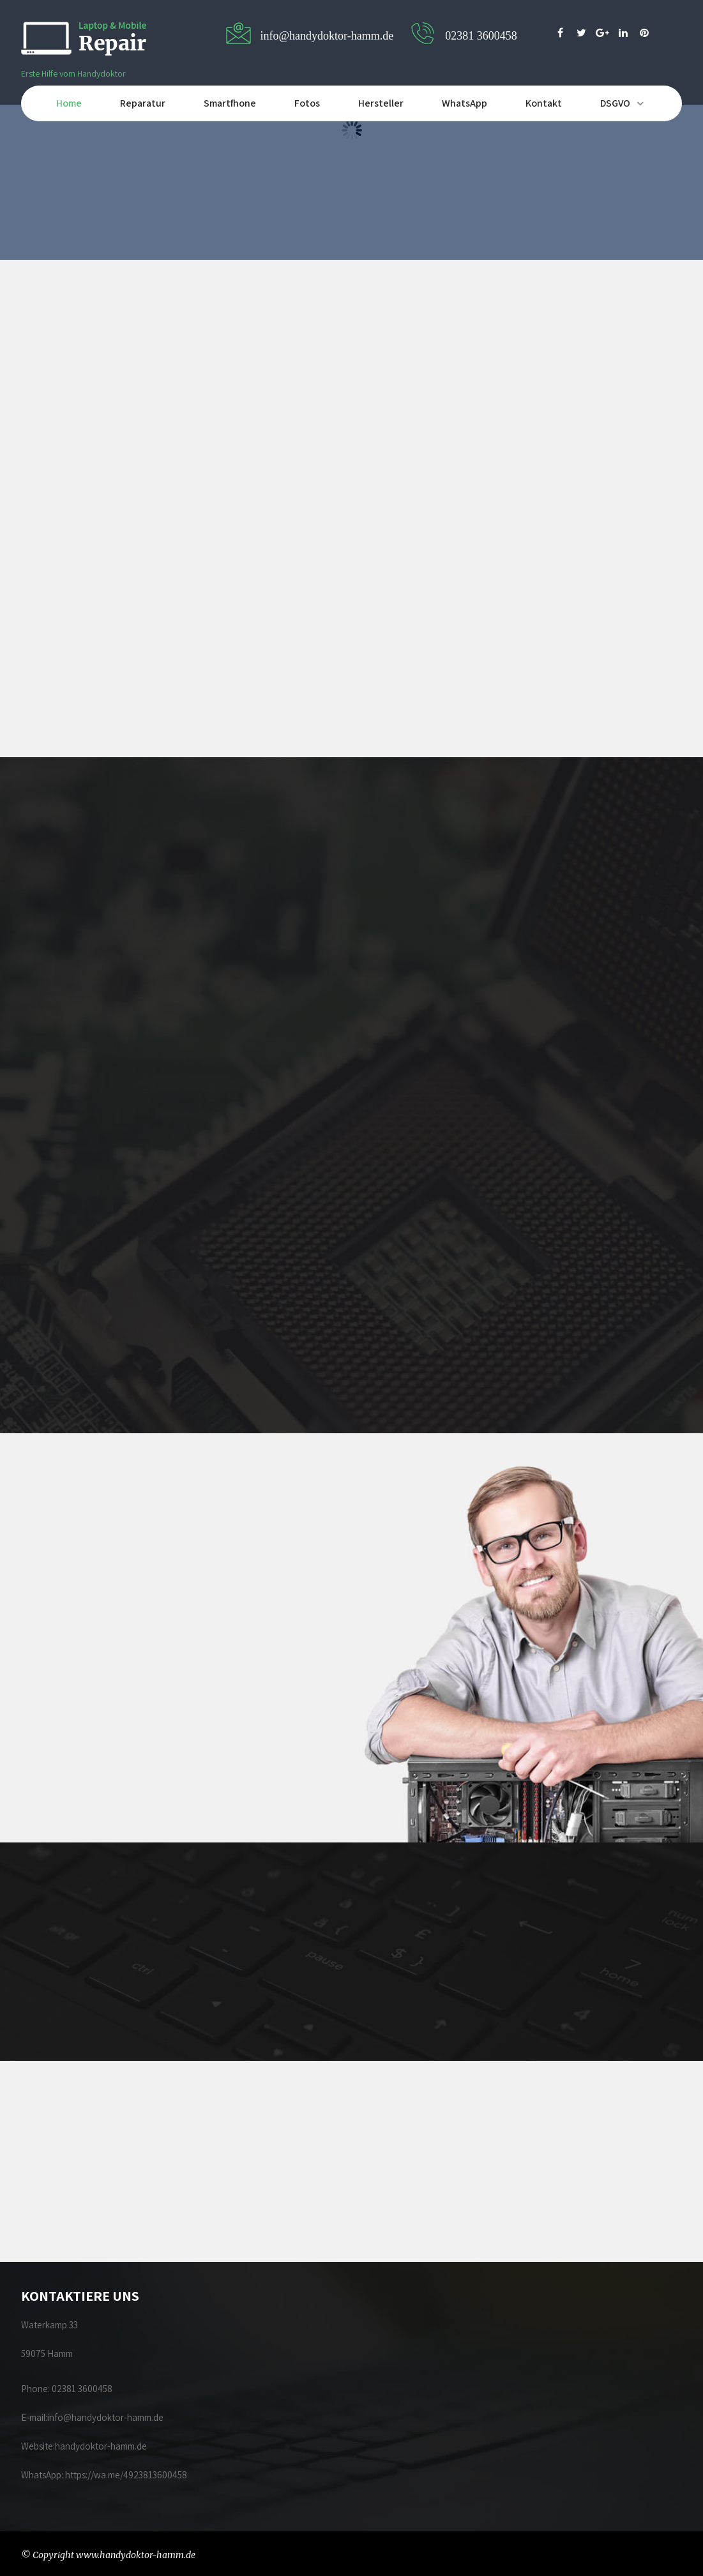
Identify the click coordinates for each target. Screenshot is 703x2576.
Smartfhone (230, 103)
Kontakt (543, 103)
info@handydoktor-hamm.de (105, 2417)
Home (69, 103)
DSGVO (615, 103)
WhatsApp (464, 103)
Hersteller (381, 103)
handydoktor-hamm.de (102, 2446)
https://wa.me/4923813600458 (126, 2475)
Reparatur (142, 103)
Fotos (307, 103)
